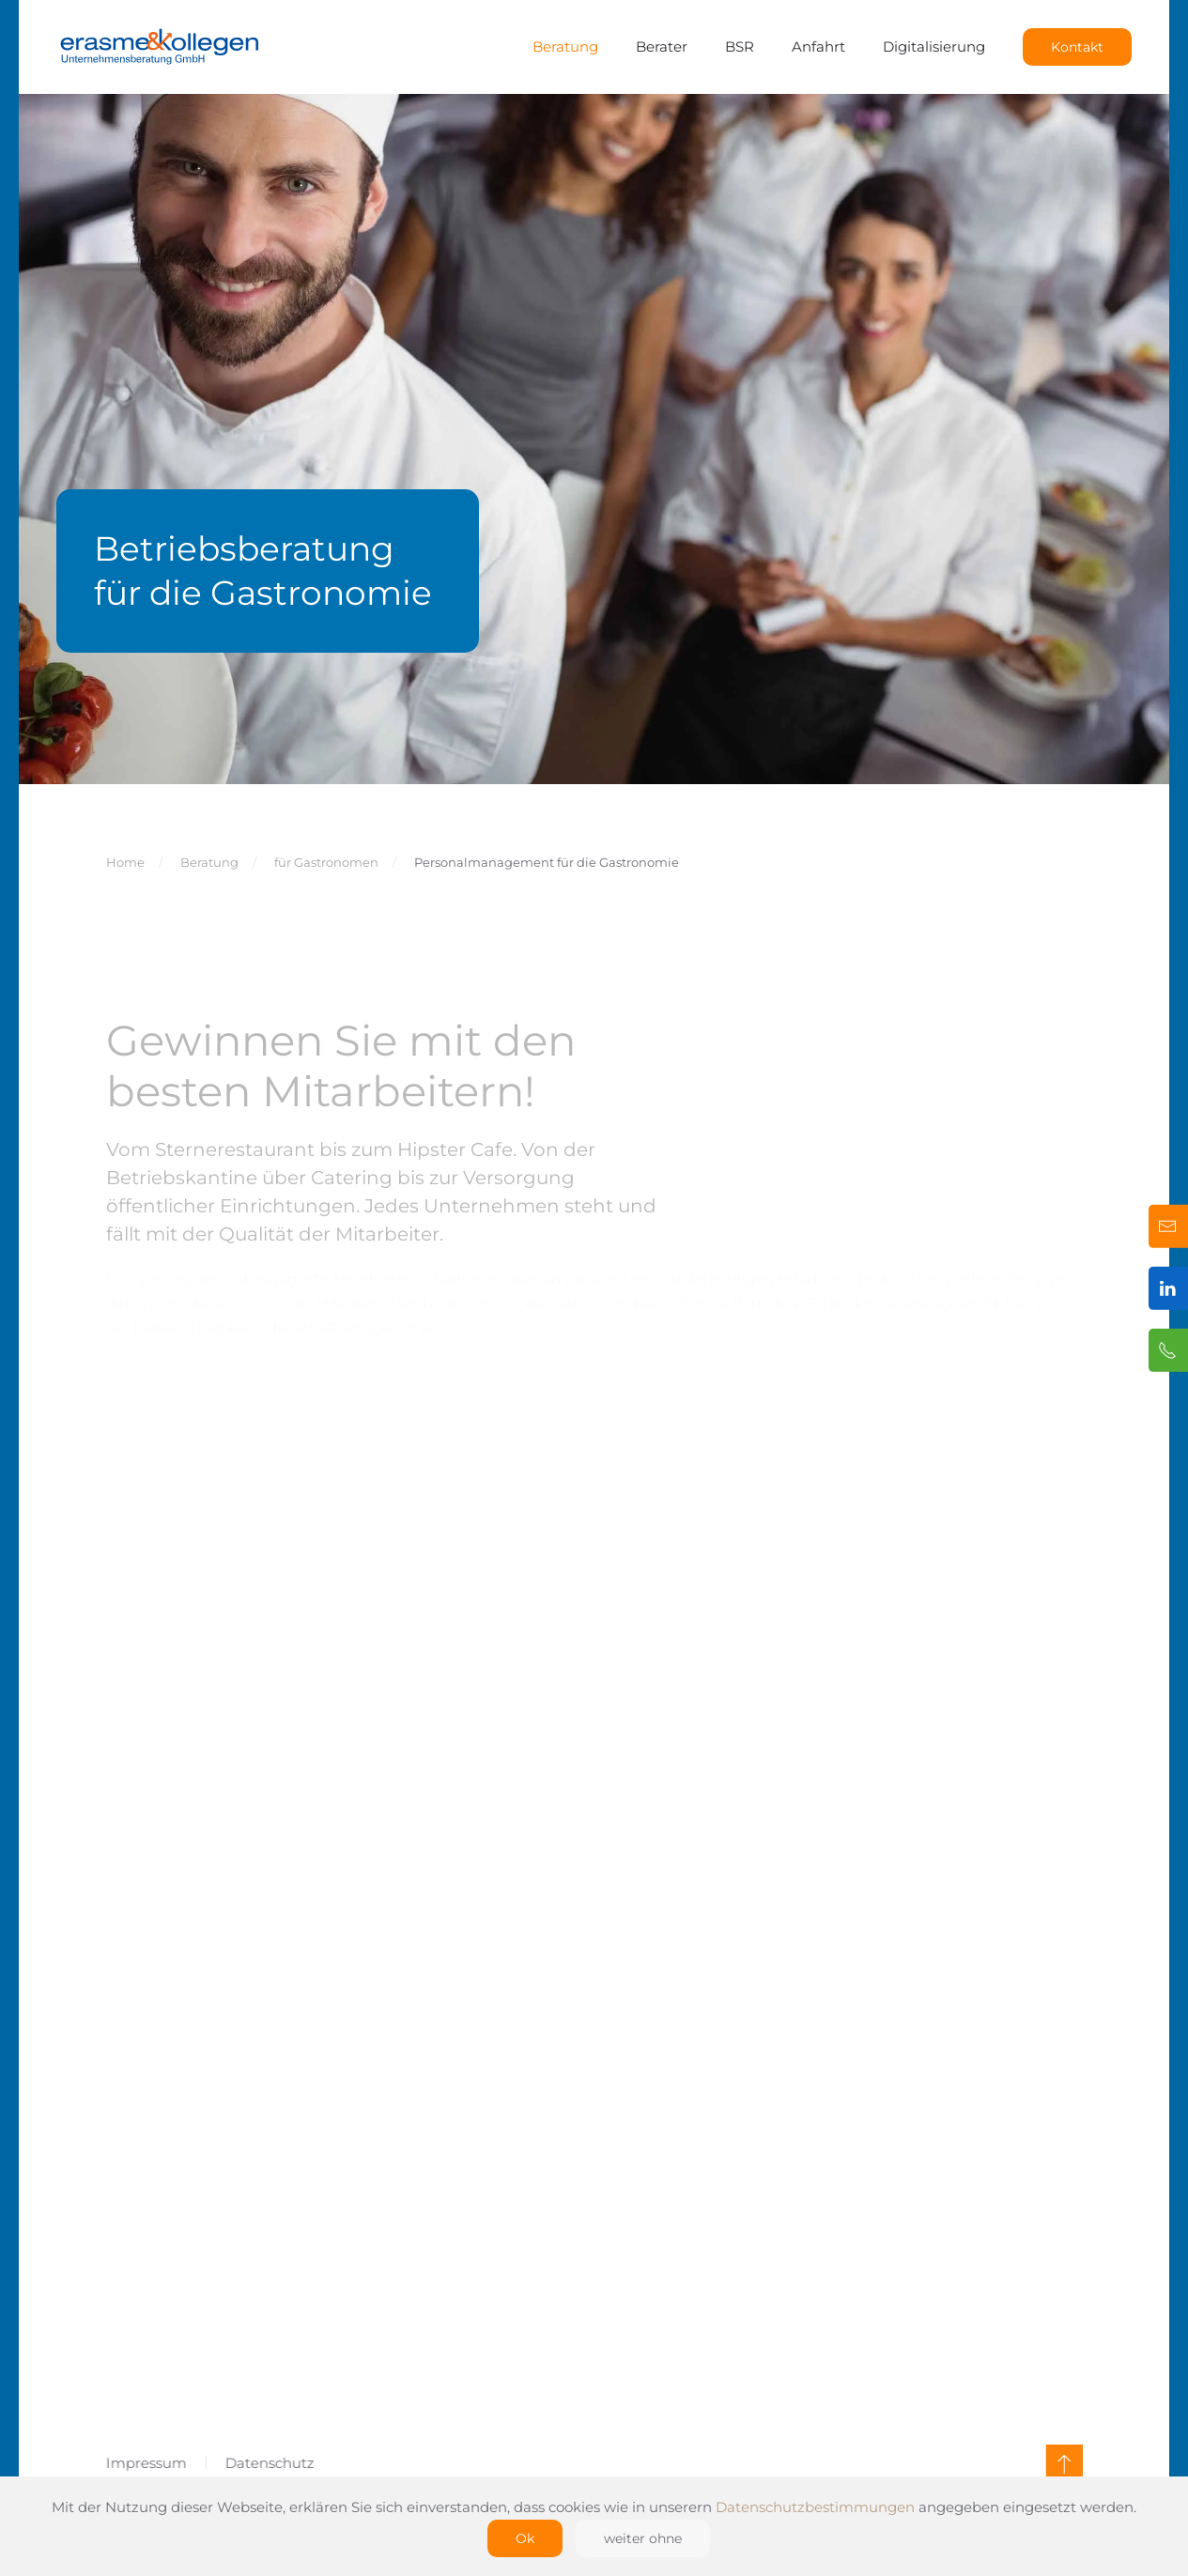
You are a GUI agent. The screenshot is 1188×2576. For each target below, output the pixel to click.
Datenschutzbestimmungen (815, 2507)
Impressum (143, 2463)
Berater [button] (661, 46)
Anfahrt (818, 46)
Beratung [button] (565, 46)
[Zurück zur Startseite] (159, 47)
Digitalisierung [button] (934, 46)
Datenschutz (267, 2463)
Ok (525, 2538)
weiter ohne (643, 2538)
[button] (1061, 2463)
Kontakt (1077, 47)
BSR (739, 46)
